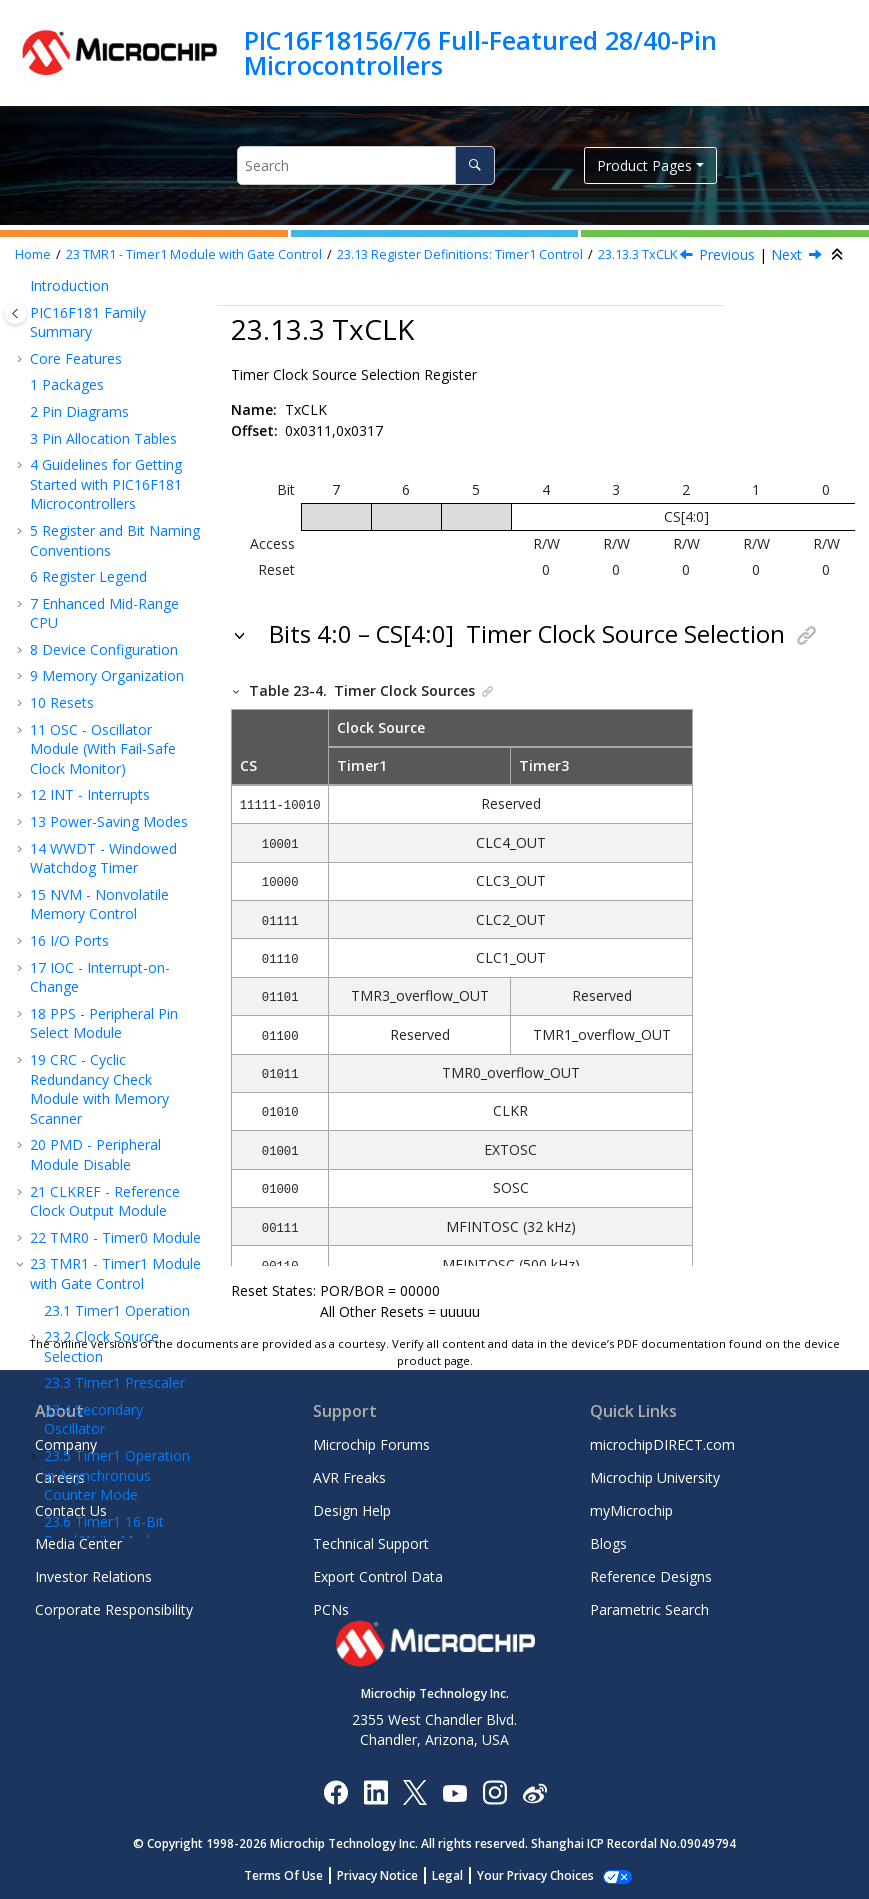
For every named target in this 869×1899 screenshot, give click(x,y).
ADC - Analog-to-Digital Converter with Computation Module (116, 1149)
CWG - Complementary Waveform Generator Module (114, 728)
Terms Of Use (294, 1875)
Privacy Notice (388, 1875)
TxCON (106, 436)
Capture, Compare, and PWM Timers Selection (115, 849)
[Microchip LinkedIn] (375, 1791)
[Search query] (366, 165)
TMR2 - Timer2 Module (115, 616)
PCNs (331, 1609)
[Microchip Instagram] (494, 1791)
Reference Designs (651, 1576)
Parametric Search (649, 1609)
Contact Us (71, 1510)
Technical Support (371, 1543)
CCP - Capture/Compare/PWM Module (108, 794)
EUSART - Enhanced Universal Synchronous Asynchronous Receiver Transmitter (105, 1074)
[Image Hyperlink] (454, 1792)
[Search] (474, 165)
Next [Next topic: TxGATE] (786, 254)
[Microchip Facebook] (335, 1791)
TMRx (102, 543)
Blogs (608, 1543)
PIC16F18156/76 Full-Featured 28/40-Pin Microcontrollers (480, 52)
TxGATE (109, 516)
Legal (458, 1875)
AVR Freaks (349, 1477)
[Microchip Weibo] (534, 1792)
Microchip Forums (371, 1444)
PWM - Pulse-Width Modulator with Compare (111, 896)
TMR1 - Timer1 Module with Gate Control (194, 254)
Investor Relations (93, 1576)
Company (66, 1444)
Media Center (78, 1543)
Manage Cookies (535, 1875)
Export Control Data (378, 1576)
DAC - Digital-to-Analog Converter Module (116, 1205)
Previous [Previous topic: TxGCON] (727, 254)
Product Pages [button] (644, 165)
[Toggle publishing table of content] (15, 313)
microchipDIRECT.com (662, 1444)
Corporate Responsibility (114, 1609)
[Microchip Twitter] (415, 1791)
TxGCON (111, 463)
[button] (36, 325)
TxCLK (637, 254)
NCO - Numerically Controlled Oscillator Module (100, 662)
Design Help (352, 1510)
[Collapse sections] (839, 255)
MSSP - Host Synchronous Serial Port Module (107, 998)
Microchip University (655, 1477)
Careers (60, 1477)
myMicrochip (631, 1510)
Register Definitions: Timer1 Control (460, 254)
